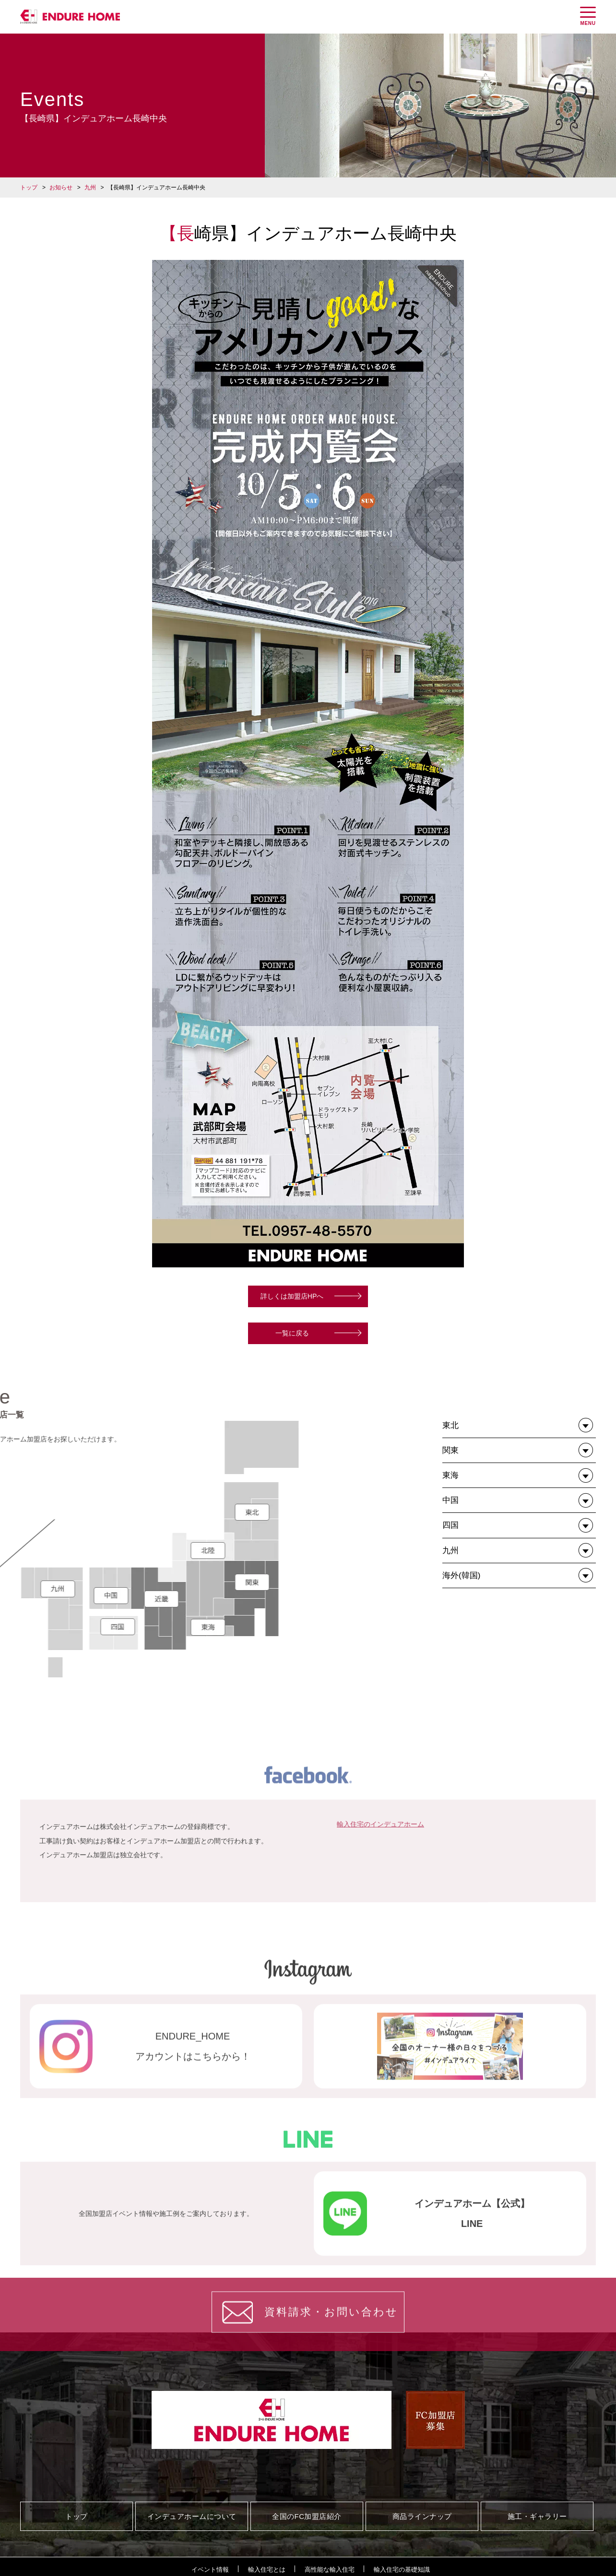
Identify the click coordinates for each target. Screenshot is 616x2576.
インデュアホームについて (192, 2516)
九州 (90, 187)
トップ (28, 187)
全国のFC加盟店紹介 (307, 2516)
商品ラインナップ (422, 2516)
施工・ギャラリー (537, 2516)
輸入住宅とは (266, 2569)
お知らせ (60, 187)
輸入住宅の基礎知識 (402, 2569)
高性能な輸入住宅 (330, 2569)
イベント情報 (210, 2569)
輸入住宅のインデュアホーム (380, 1926)
